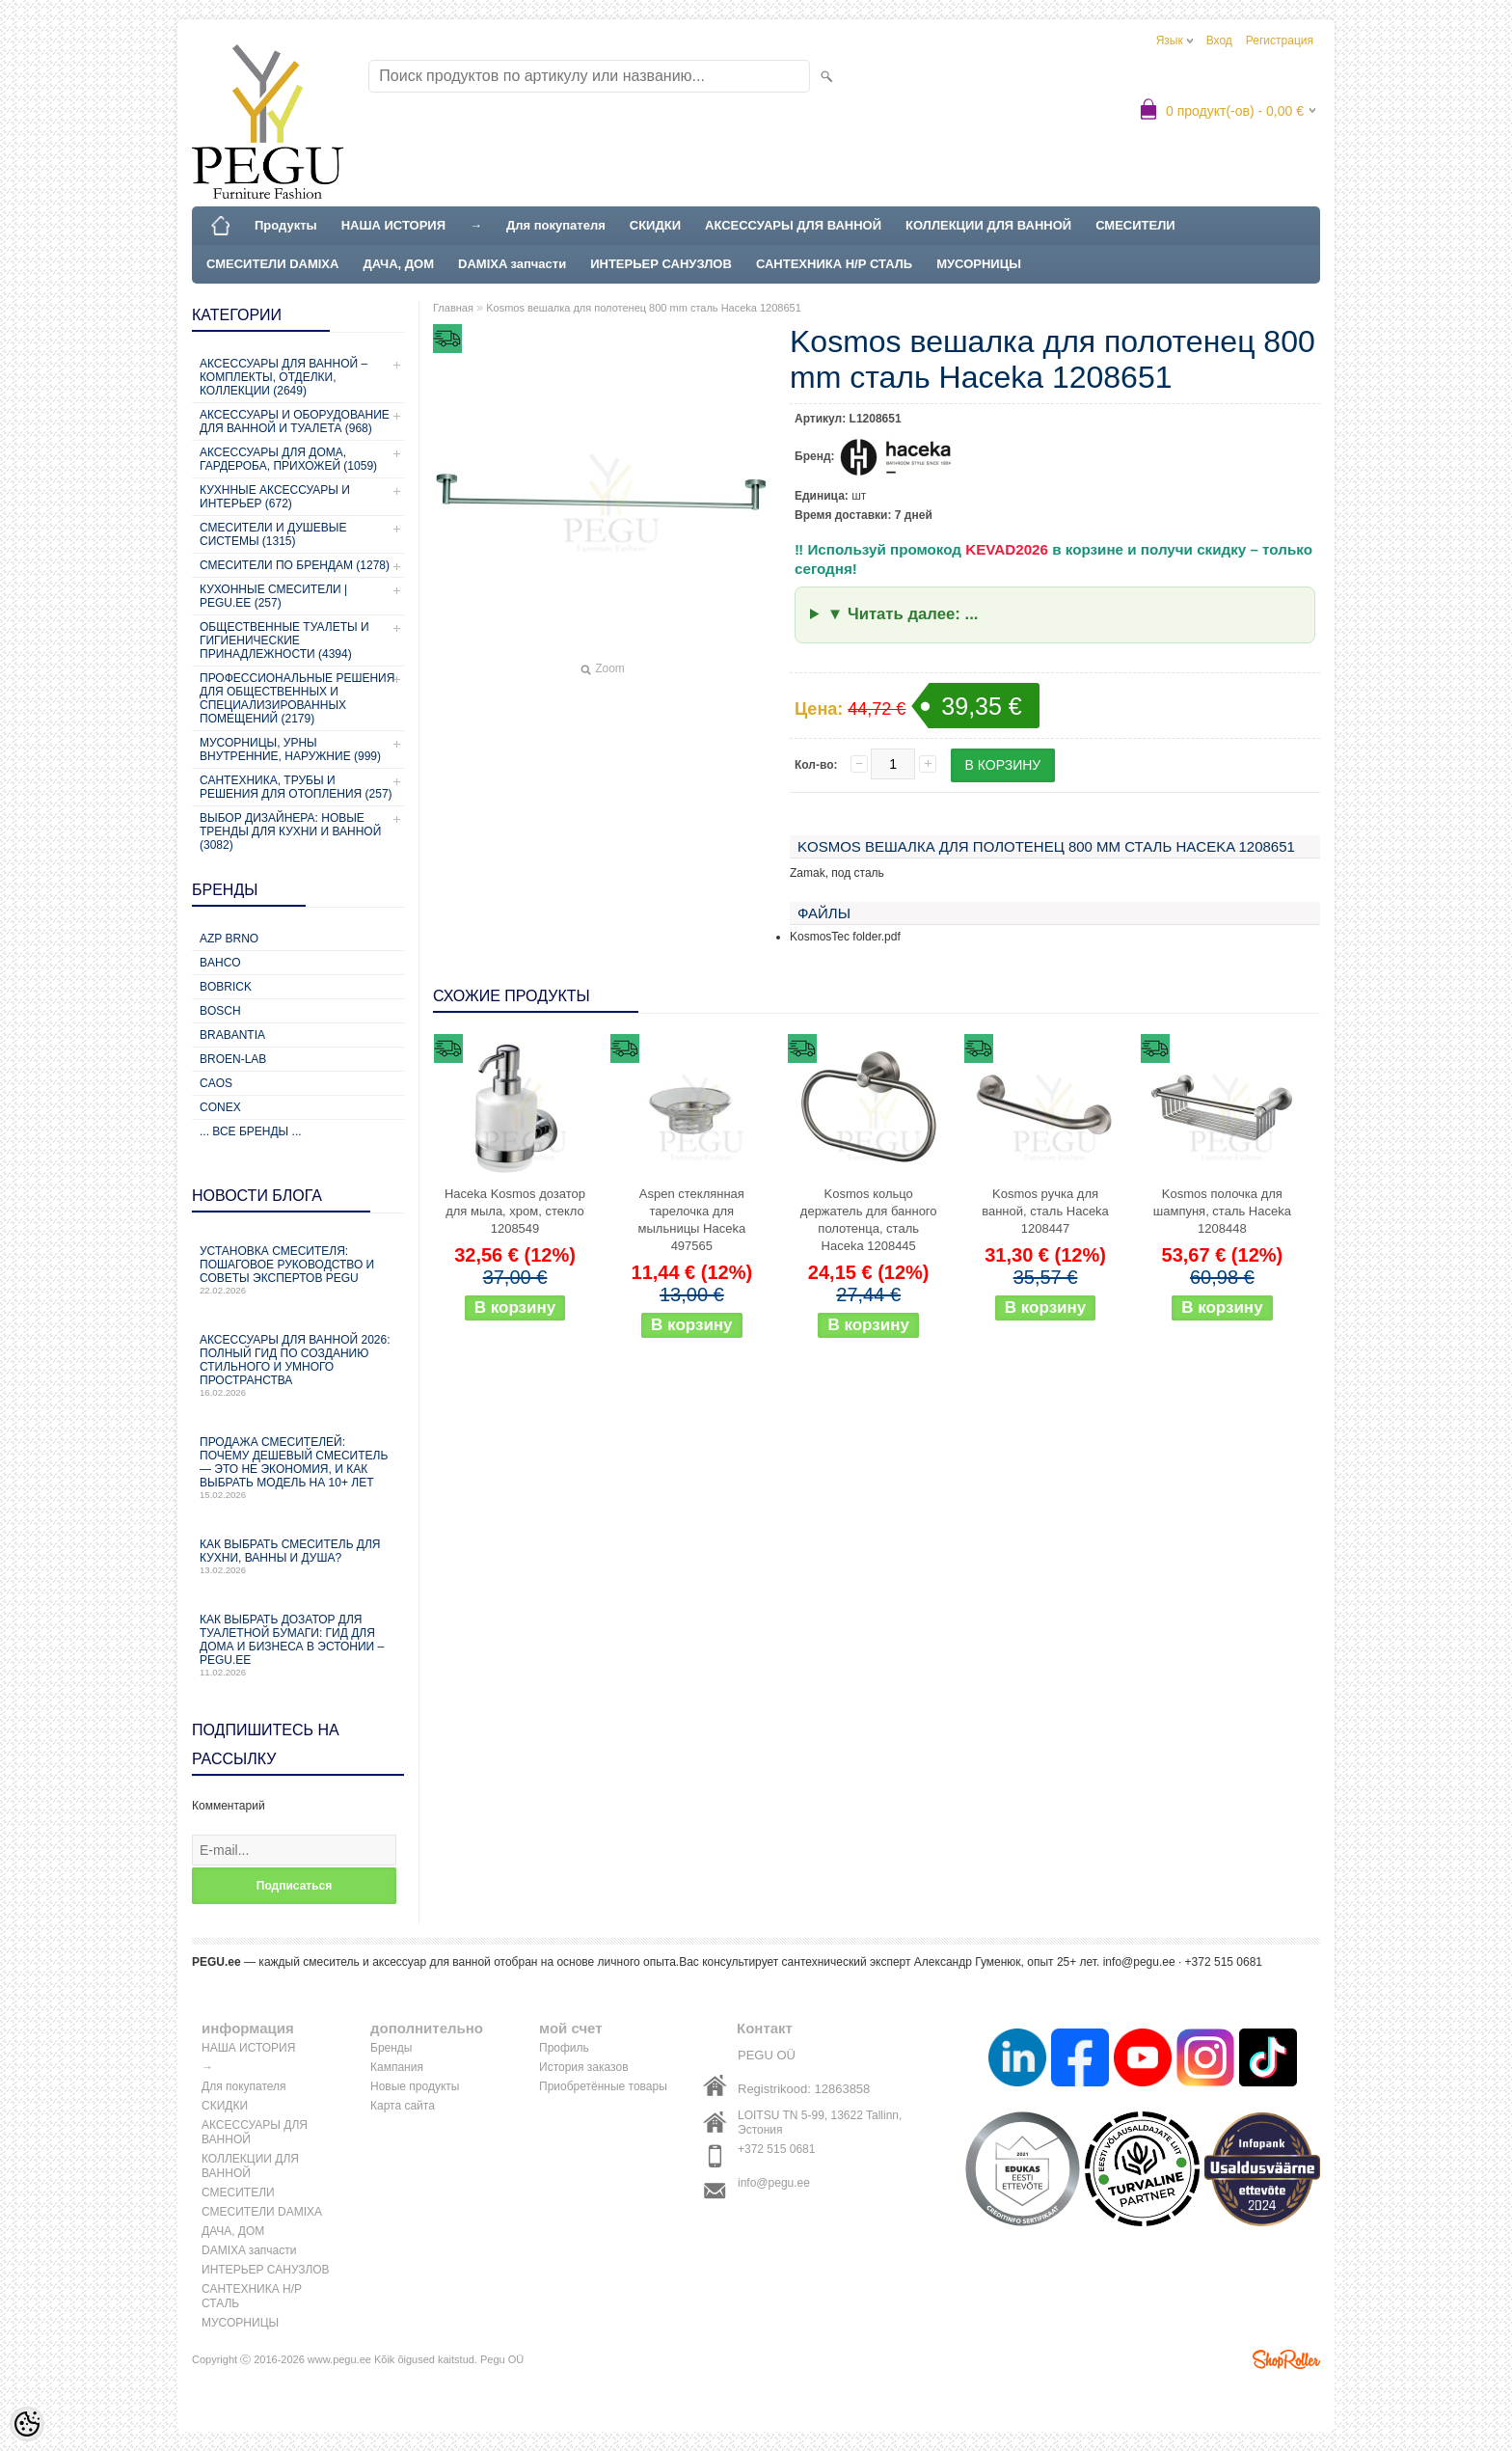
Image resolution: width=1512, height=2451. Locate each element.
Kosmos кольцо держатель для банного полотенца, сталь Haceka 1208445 (868, 1219)
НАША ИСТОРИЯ (393, 225)
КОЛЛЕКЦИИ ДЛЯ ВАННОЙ (988, 225)
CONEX (220, 1107)
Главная (453, 307)
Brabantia (232, 1035)
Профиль (564, 2048)
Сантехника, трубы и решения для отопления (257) (296, 787)
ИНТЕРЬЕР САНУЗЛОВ (661, 264)
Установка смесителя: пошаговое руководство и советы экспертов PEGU (298, 1269)
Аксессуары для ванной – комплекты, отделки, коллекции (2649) (283, 377)
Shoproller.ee (1286, 2359)
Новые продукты (414, 2086)
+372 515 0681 (776, 2149)
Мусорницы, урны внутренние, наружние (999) (290, 749)
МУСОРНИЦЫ (978, 264)
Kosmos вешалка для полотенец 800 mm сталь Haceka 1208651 (643, 307)
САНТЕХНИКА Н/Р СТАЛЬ (834, 264)
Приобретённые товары (603, 2086)
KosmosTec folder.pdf (845, 936)
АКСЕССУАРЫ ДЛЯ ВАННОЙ (793, 225)
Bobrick (226, 987)
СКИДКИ (655, 225)
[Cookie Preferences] (27, 2424)
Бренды (391, 2048)
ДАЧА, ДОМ (398, 264)
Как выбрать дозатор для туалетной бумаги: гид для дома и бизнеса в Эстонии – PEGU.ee (298, 1645)
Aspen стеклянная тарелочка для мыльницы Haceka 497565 (692, 1219)
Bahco (220, 962)
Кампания (396, 2067)
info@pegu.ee (1139, 1962)
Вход (1219, 40)
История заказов (584, 2067)
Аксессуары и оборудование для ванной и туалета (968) (295, 421)
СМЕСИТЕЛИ (1135, 225)
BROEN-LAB (233, 1059)
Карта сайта (402, 2105)
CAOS (216, 1083)
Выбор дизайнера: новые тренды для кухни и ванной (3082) (290, 831)
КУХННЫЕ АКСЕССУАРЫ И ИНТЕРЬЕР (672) (275, 496)
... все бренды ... (251, 1131)
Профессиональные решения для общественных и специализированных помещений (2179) (297, 698)
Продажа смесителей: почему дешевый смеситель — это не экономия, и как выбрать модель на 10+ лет (298, 1467)
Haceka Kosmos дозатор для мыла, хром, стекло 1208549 (515, 1211)
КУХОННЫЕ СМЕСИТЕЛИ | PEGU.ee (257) (273, 596)
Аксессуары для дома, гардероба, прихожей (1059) (288, 459)
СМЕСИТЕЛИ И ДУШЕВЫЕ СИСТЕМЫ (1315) (273, 534)
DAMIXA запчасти (512, 264)
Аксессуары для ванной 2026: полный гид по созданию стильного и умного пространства (298, 1365)
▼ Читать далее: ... (903, 614)
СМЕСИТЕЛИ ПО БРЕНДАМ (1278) (295, 565)
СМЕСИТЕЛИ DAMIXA (272, 264)
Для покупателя (556, 225)
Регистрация (1279, 40)
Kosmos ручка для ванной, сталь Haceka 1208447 (1045, 1211)
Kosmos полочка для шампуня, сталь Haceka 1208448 (1222, 1211)
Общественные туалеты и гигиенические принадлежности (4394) (284, 640)
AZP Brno (229, 938)
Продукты (286, 225)
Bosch (220, 1011)
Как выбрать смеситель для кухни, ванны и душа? (298, 1556)
